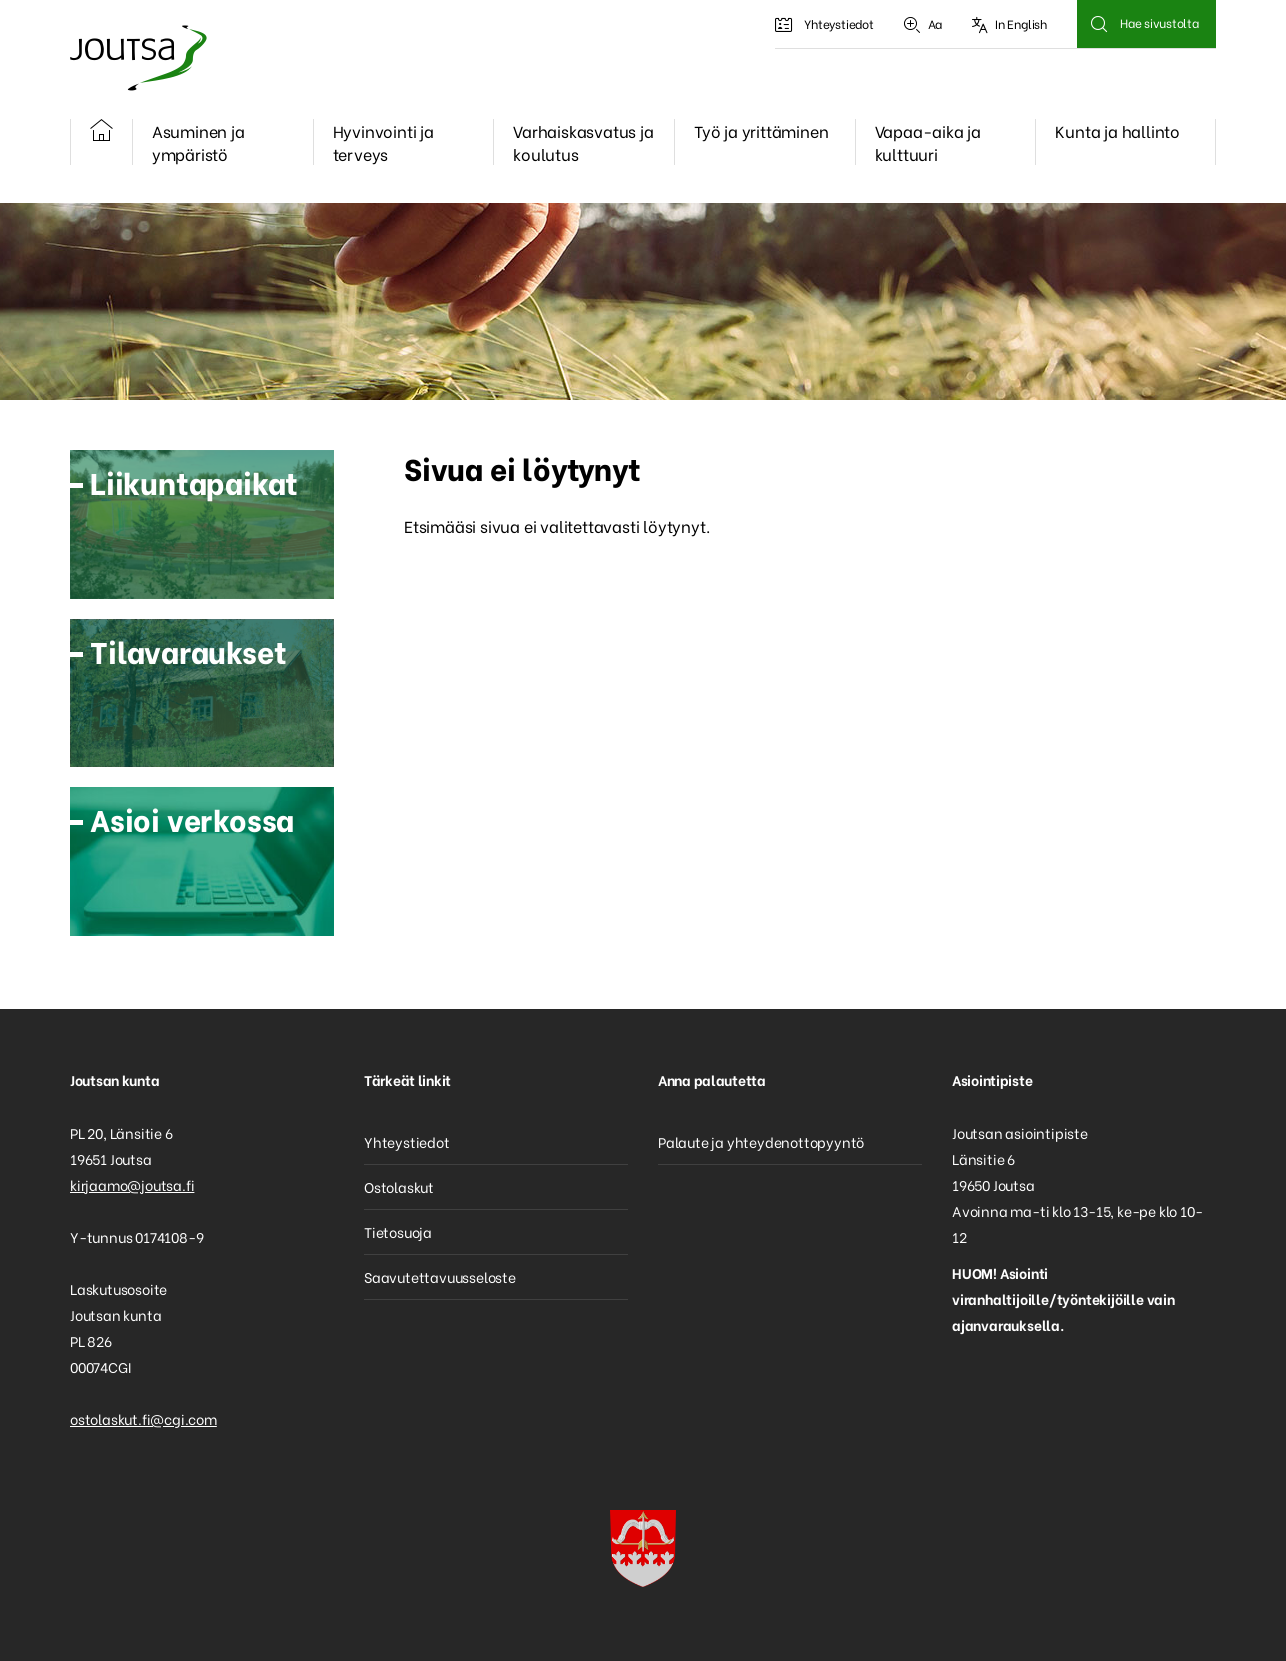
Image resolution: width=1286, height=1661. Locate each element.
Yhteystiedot (824, 24)
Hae (1098, 24)
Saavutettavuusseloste (440, 1276)
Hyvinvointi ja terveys (383, 142)
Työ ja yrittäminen (761, 130)
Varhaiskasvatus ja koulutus (583, 142)
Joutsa (137, 57)
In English (1009, 24)
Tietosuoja (398, 1231)
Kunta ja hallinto (1117, 130)
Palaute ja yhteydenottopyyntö (761, 1141)
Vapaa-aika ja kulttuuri (928, 142)
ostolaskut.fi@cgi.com (143, 1418)
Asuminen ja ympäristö (198, 142)
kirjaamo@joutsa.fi (132, 1184)
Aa (923, 24)
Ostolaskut (399, 1186)
